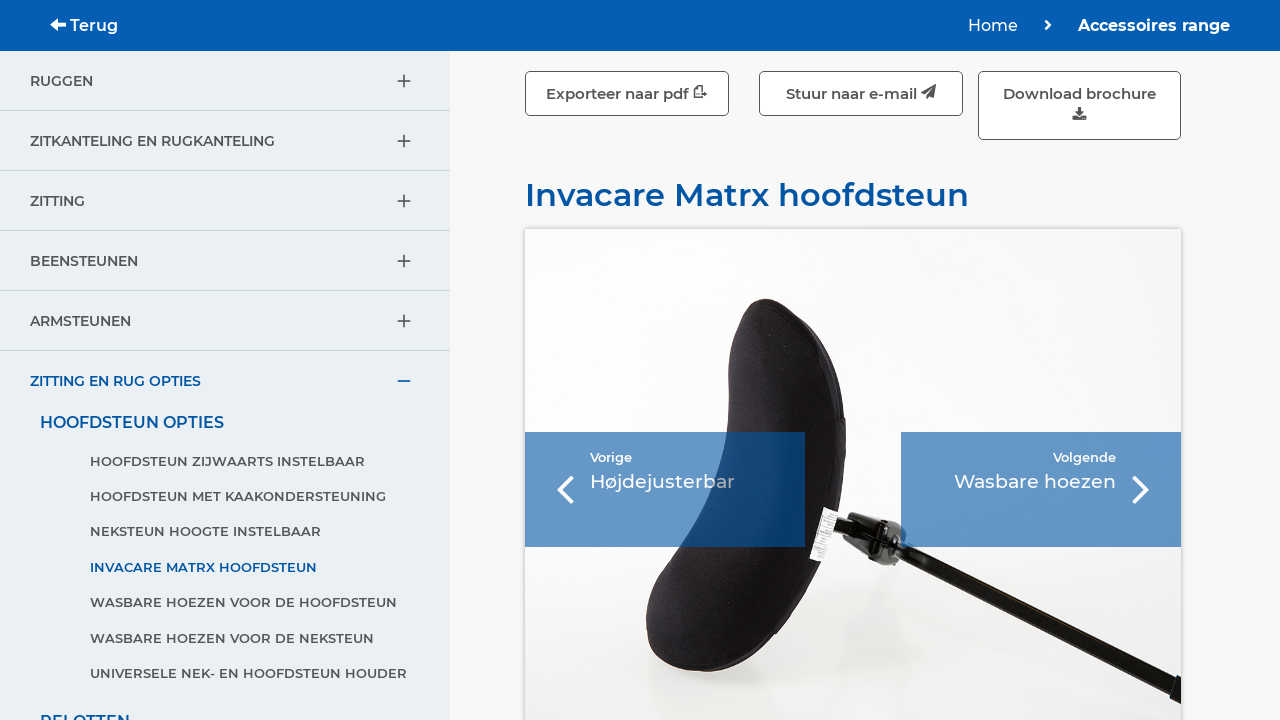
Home (993, 25)
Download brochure (1079, 105)
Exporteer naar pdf (627, 93)
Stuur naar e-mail (861, 93)
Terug (84, 25)
